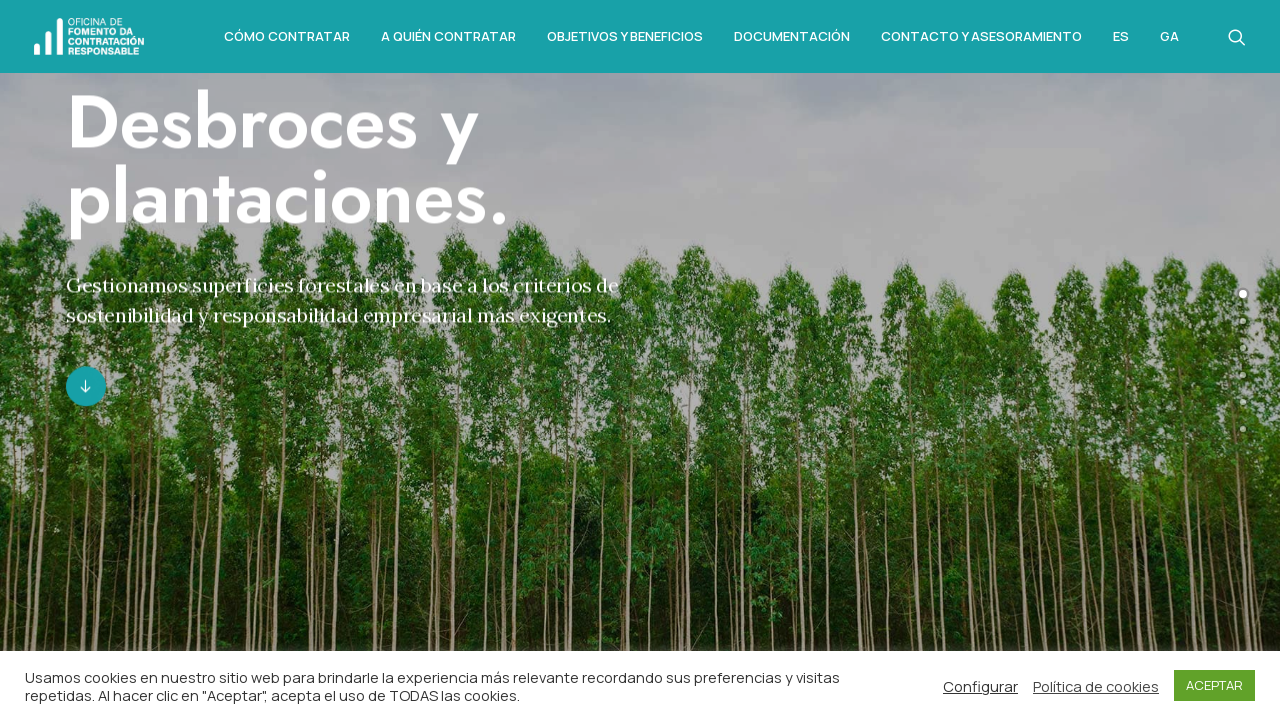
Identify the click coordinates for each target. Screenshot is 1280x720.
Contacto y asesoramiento (981, 36)
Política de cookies (1096, 686)
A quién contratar (448, 36)
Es (1121, 36)
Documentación (792, 36)
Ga (1169, 36)
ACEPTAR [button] (1214, 685)
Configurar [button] (980, 686)
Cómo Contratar (287, 36)
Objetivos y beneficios (625, 36)
